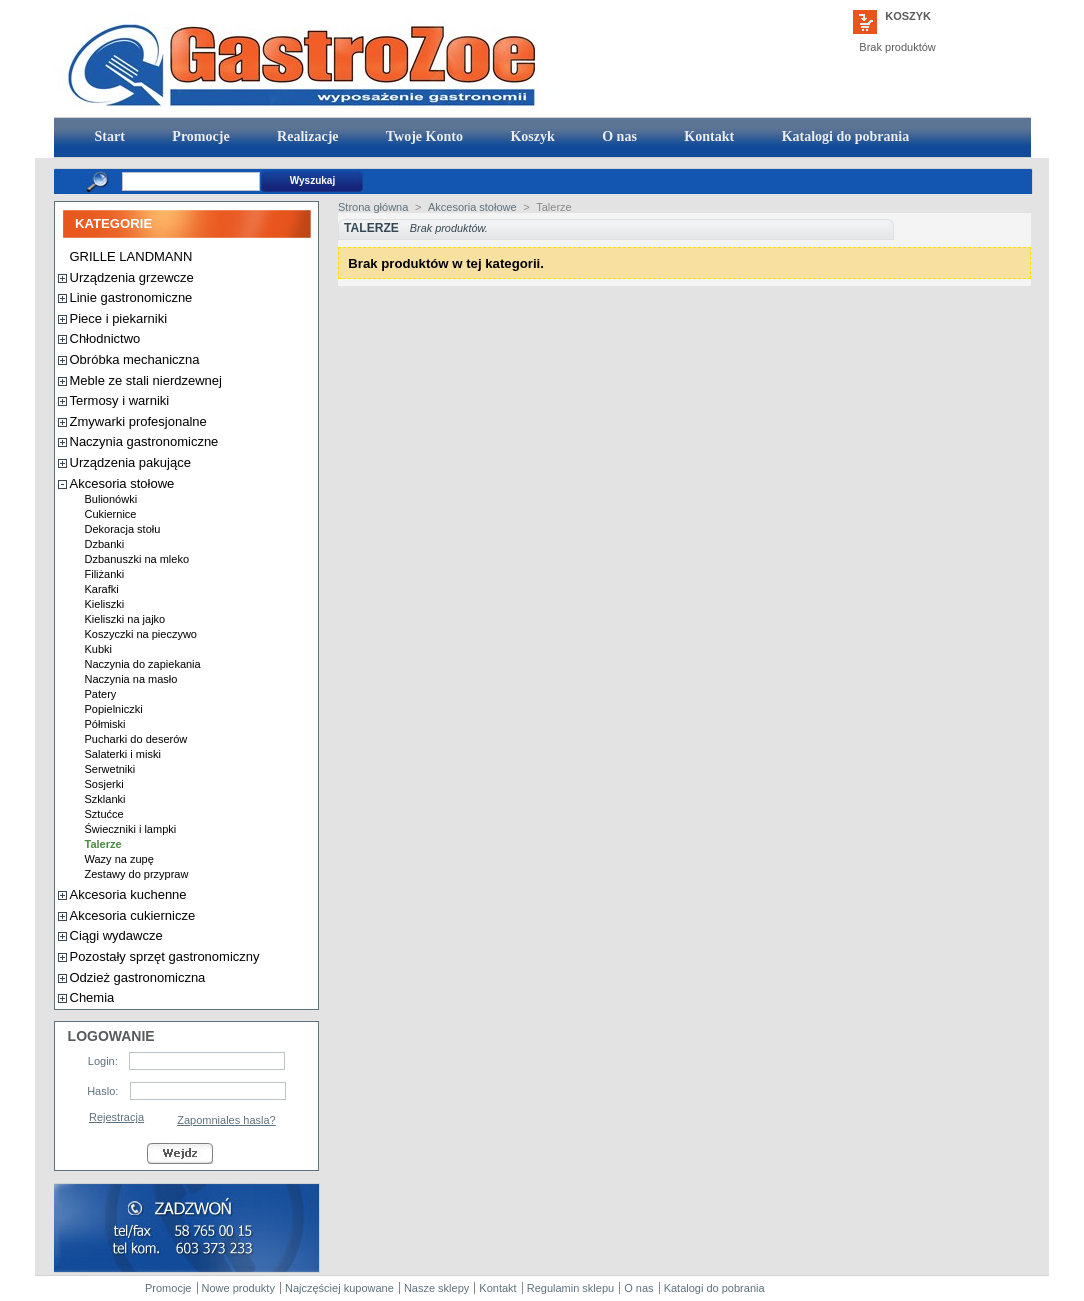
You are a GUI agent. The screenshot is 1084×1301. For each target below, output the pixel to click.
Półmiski (105, 724)
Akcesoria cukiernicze (133, 915)
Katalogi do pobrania (843, 136)
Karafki (102, 589)
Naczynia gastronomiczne (144, 441)
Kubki (99, 649)
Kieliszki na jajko (125, 619)
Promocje (199, 136)
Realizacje (306, 136)
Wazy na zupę (119, 859)
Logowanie (111, 1036)
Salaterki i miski (123, 754)
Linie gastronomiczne (131, 297)
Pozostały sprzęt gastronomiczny (165, 956)
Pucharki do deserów (136, 739)
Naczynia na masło (131, 679)
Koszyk (908, 16)
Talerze (103, 844)
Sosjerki (104, 784)
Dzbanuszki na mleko (137, 559)
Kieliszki (105, 604)
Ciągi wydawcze (116, 935)
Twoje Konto (423, 136)
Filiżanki (105, 574)
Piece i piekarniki (119, 318)
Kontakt (707, 136)
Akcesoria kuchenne (128, 894)
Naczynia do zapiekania (143, 664)
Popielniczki (114, 709)
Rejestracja (116, 1117)
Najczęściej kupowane (339, 1288)
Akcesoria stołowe (122, 483)
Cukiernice (111, 514)
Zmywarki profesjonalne (138, 421)
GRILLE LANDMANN (131, 256)
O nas (618, 136)
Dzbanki (105, 544)
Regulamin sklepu (570, 1288)
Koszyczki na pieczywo (141, 634)
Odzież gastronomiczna (138, 977)
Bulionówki (111, 499)
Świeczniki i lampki (131, 829)
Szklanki (105, 799)
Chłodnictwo (105, 338)
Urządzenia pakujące (130, 462)
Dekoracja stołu (123, 529)
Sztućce (104, 814)
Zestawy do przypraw (137, 874)
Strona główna (373, 207)
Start (108, 136)
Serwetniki (110, 769)
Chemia (92, 997)
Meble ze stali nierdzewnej (146, 380)
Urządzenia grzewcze (132, 277)
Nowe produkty (238, 1288)
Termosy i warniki (120, 400)
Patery (101, 694)
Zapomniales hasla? (226, 1120)
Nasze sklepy (436, 1288)
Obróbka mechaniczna (135, 359)
